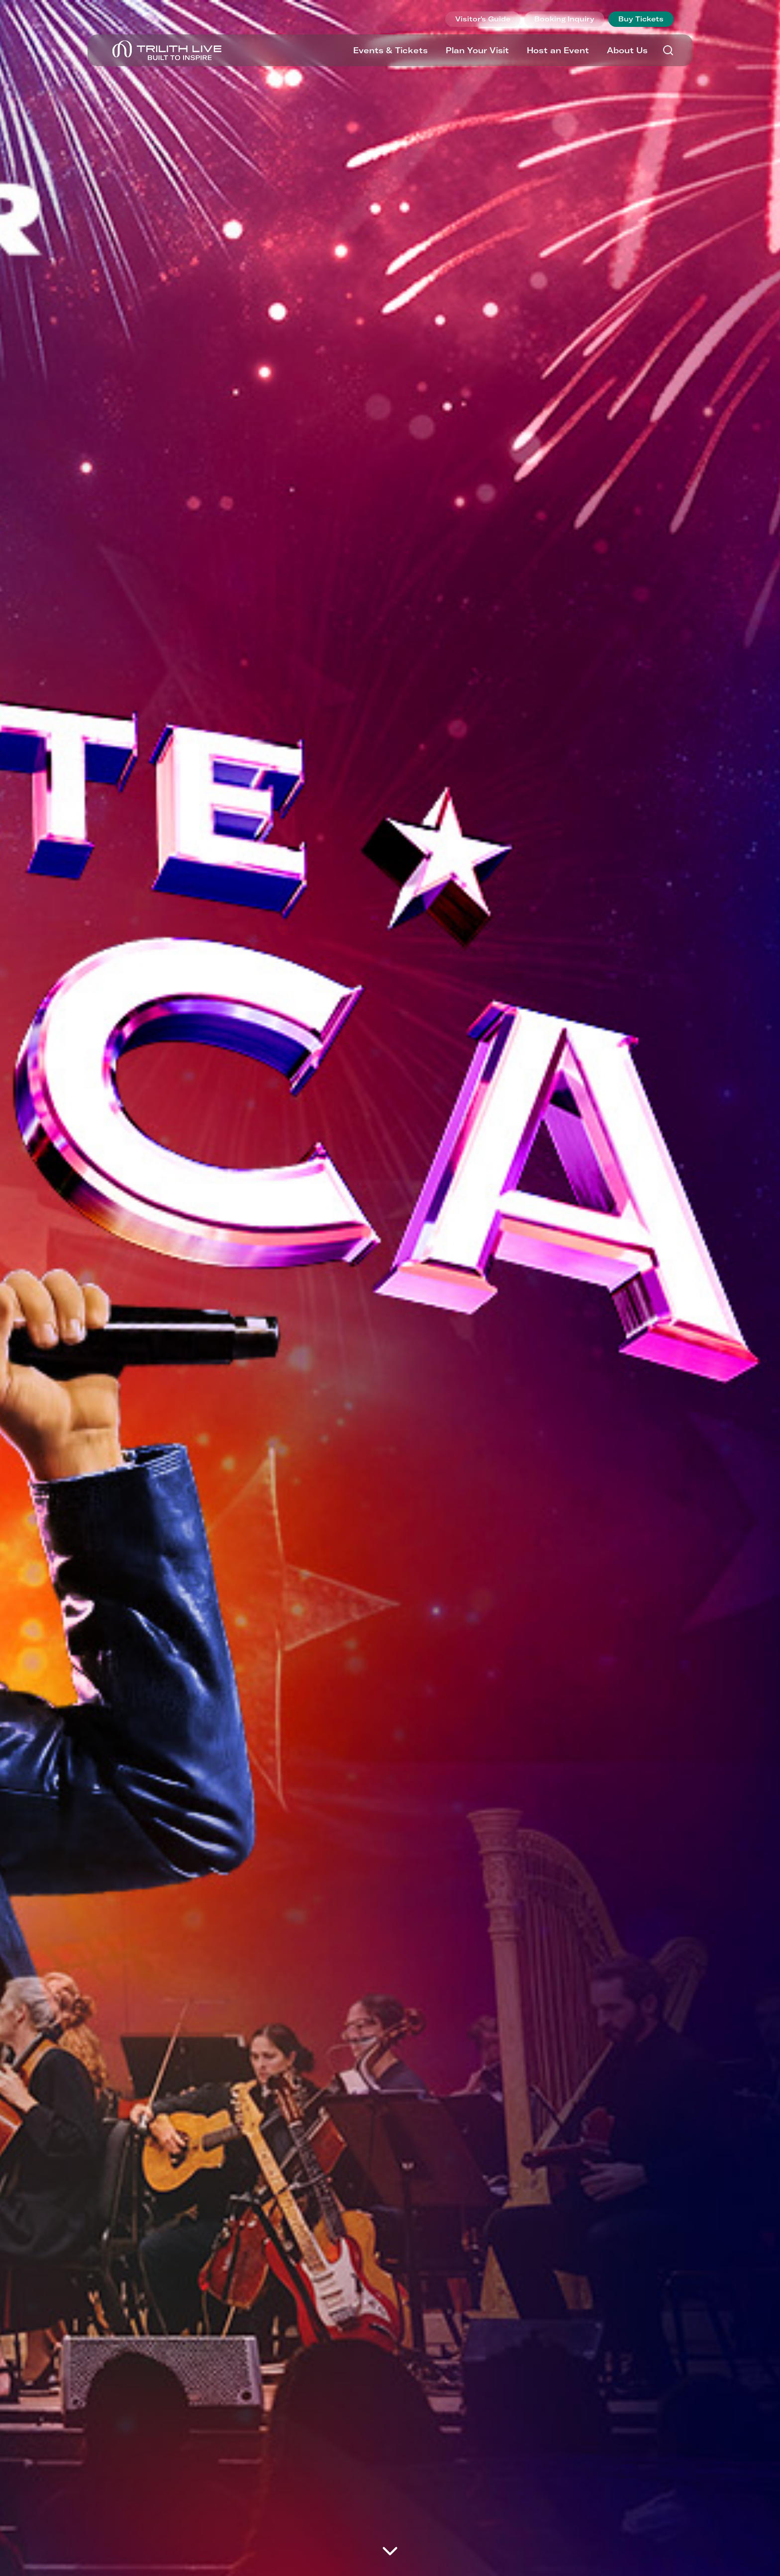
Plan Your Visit (477, 50)
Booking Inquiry (564, 18)
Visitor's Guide (482, 18)
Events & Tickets (390, 50)
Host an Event (558, 50)
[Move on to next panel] (390, 2551)
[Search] (668, 50)
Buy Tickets (641, 18)
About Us (627, 50)
